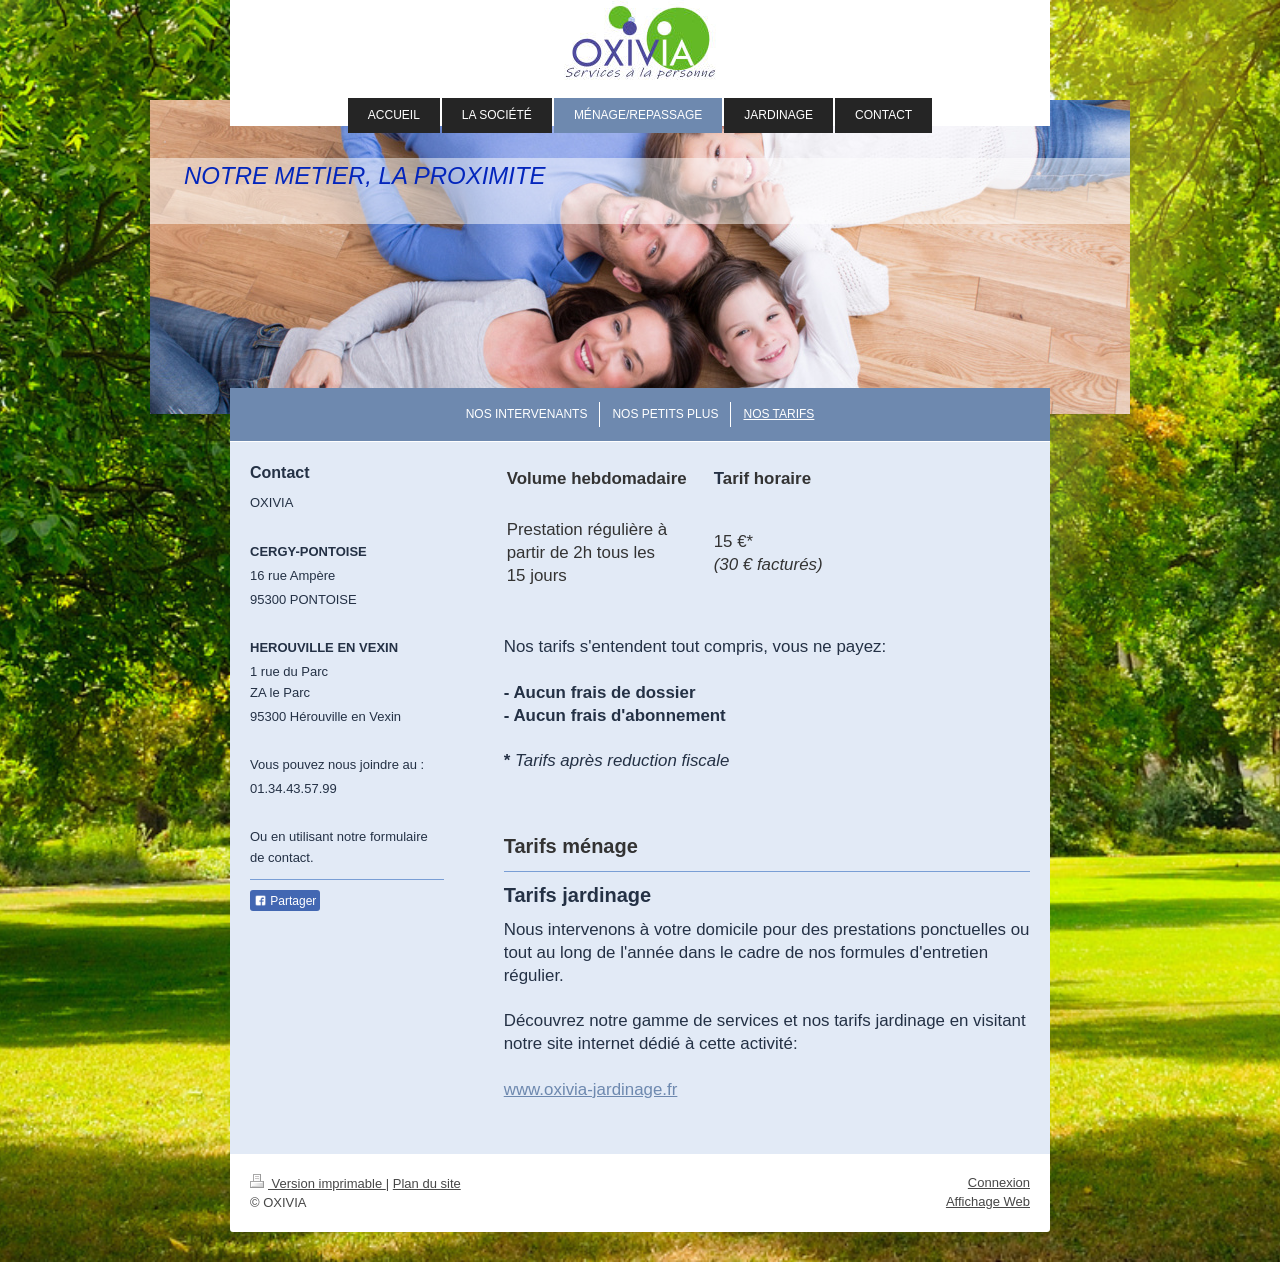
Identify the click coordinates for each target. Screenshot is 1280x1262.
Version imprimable (318, 1183)
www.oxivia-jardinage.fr (591, 1089)
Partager (285, 901)
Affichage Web (988, 1201)
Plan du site (427, 1183)
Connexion (999, 1182)
